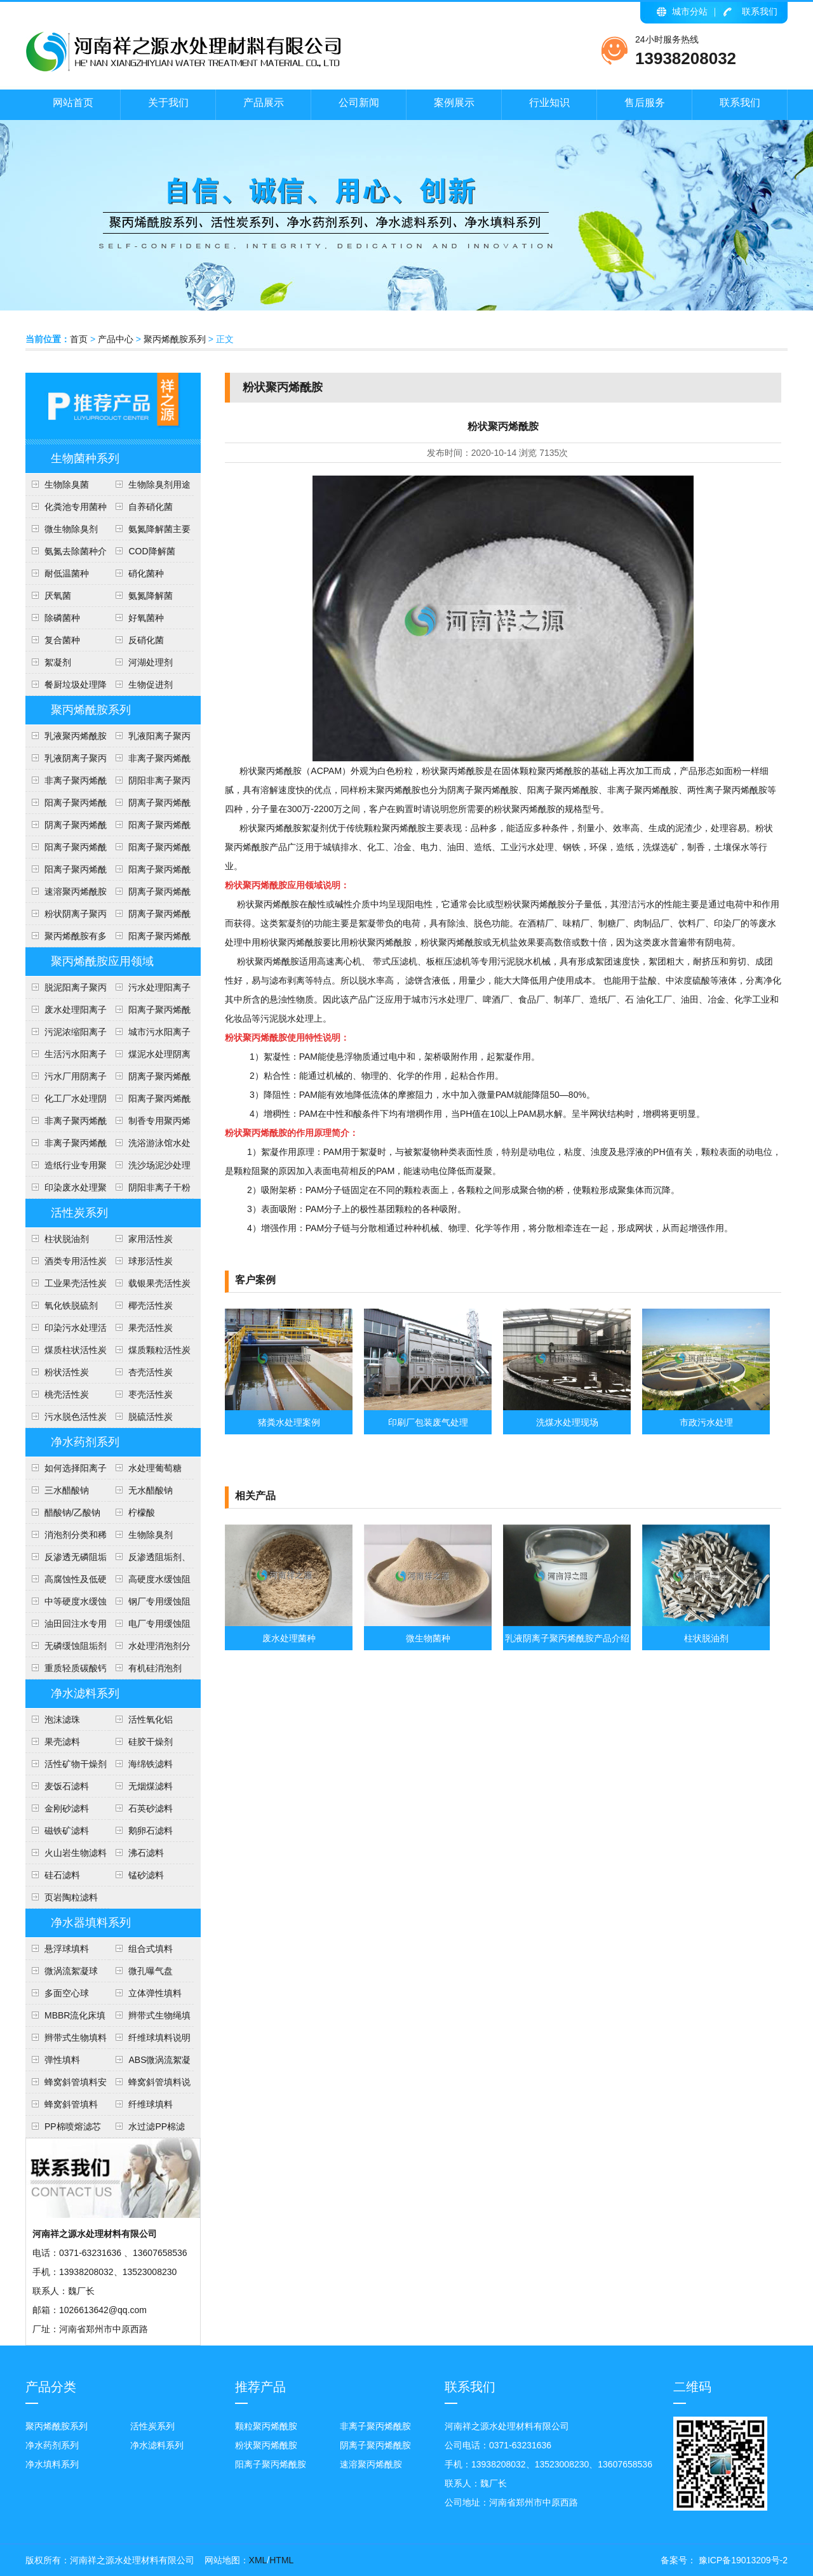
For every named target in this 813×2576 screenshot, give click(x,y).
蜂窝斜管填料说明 (150, 2085)
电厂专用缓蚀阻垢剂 (150, 1626)
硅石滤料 (62, 1875)
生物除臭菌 (66, 484)
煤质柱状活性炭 (75, 1350)
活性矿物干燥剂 (75, 1764)
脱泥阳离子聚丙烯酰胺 (66, 990)
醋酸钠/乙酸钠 (72, 1512)
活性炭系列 (79, 1212)
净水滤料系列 (85, 1693)
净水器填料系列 (91, 1922)
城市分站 (690, 11)
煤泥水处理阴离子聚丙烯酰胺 (150, 1057)
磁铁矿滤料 (66, 1830)
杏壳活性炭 (150, 1372)
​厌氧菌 (57, 596)
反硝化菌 (146, 640)
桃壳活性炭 (66, 1394)
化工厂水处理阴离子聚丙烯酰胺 (66, 1101)
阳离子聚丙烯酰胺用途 (150, 828)
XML (258, 2560)
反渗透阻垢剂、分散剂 (150, 1560)
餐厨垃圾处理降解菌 (66, 687)
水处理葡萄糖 (155, 1468)
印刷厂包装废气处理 (428, 1422)
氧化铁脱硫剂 (71, 1305)
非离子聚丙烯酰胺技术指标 (66, 783)
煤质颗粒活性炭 (159, 1350)
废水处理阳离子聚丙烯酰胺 (66, 1012)
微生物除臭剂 (71, 529)
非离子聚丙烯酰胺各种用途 (150, 761)
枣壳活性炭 (150, 1394)
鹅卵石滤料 (150, 1830)
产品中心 (115, 339)
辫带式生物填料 (75, 2037)
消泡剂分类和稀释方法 (66, 1538)
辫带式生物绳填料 (150, 2018)
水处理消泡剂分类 (150, 1649)
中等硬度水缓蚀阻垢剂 (66, 1604)
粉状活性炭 (66, 1372)
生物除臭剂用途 (159, 484)
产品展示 (263, 102)
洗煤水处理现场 (567, 1422)
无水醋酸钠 (150, 1490)
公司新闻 (359, 102)
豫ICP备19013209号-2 (742, 2560)
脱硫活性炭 (150, 1416)
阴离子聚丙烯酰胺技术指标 (150, 917)
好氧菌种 (146, 618)
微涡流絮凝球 (71, 1971)
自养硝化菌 (150, 507)
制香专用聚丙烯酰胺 (150, 1124)
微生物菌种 (428, 1638)
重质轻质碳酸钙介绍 (66, 1671)
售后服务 (644, 102)
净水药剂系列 (85, 1442)
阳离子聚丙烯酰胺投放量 (66, 872)
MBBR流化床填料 (65, 2018)
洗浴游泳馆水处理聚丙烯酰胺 (150, 1146)
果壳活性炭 (150, 1328)
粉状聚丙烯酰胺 (266, 2445)
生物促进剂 (150, 684)
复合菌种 (62, 640)
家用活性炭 (150, 1239)
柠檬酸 (141, 1512)
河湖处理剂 (150, 662)
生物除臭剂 (150, 1535)
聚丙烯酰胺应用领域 (102, 961)
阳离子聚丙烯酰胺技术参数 (150, 850)
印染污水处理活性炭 (66, 1331)
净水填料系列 (52, 2464)
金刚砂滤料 (66, 1808)
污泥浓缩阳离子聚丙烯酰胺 (66, 1035)
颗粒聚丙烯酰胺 (266, 2426)
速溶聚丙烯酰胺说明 (66, 894)
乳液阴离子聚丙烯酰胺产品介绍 (66, 761)
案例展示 (454, 102)
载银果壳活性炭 (159, 1283)
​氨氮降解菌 (150, 596)
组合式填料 (150, 1949)
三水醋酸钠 (66, 1490)
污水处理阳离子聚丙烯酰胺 (150, 990)
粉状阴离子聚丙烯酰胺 (66, 917)
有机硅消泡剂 (155, 1668)
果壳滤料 (62, 1742)
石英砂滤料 (150, 1808)
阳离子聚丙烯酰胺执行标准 (66, 805)
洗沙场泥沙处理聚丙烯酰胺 (150, 1168)
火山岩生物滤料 (75, 1853)
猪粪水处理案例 (289, 1422)
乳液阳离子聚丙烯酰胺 (150, 739)
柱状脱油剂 (66, 1239)
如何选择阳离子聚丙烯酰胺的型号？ (66, 1471)
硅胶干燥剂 (150, 1742)
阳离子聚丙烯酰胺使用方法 (150, 872)
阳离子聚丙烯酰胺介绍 (150, 1101)
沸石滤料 (146, 1853)
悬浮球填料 (66, 1949)
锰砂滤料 (146, 1875)
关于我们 (168, 102)
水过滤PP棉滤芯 (147, 2129)
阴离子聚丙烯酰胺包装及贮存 (150, 894)
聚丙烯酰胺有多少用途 (66, 939)
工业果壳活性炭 (75, 1283)
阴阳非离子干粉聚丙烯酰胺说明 (150, 1190)
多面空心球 (66, 1993)
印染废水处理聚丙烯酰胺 (66, 1190)
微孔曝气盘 (150, 1971)
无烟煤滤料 (150, 1786)
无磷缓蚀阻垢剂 (75, 1646)
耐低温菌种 (66, 573)
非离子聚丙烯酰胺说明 (66, 1124)
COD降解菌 (151, 551)
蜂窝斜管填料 (71, 2104)
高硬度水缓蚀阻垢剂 (150, 1582)
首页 (79, 339)
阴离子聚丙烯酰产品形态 (150, 805)
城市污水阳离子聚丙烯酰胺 (150, 1035)
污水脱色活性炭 (75, 1416)
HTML (281, 2560)
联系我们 (759, 11)
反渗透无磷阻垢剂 (66, 1560)
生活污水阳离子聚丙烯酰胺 (66, 1057)
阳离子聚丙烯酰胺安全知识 (66, 850)
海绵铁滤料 (150, 1764)
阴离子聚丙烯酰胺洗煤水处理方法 (150, 1079)
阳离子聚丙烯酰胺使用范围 (150, 1012)
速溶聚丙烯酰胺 (371, 2464)
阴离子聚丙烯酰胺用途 (66, 828)
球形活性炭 (150, 1261)
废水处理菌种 (289, 1638)
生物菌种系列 (85, 458)
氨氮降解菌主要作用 (150, 532)
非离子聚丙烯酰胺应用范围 (66, 1146)
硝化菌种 (146, 573)
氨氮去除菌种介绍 (66, 554)
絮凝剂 (57, 662)
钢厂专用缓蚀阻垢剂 (150, 1604)
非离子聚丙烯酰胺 (375, 2426)
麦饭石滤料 (66, 1786)
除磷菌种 (62, 618)
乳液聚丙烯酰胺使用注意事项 (66, 739)
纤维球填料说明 (159, 2037)
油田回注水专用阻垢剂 (66, 1626)
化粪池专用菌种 (75, 507)
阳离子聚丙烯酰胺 (150, 939)
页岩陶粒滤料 (71, 1897)
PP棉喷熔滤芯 (72, 2126)
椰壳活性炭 (150, 1305)
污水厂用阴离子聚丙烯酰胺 (66, 1079)
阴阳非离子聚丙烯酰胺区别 (150, 783)
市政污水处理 (706, 1422)
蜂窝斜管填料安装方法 (66, 2085)
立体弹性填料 (155, 1993)
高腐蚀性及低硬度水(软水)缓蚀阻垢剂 (66, 1582)
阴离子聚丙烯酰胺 (375, 2445)
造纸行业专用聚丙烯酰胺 (66, 1168)
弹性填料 (62, 2060)
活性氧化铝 (150, 1719)
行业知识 (549, 102)
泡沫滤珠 (62, 1719)
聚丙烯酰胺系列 (175, 339)
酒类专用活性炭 (75, 1261)
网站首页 (73, 102)
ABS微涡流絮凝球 (150, 2063)
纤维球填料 (150, 2104)
